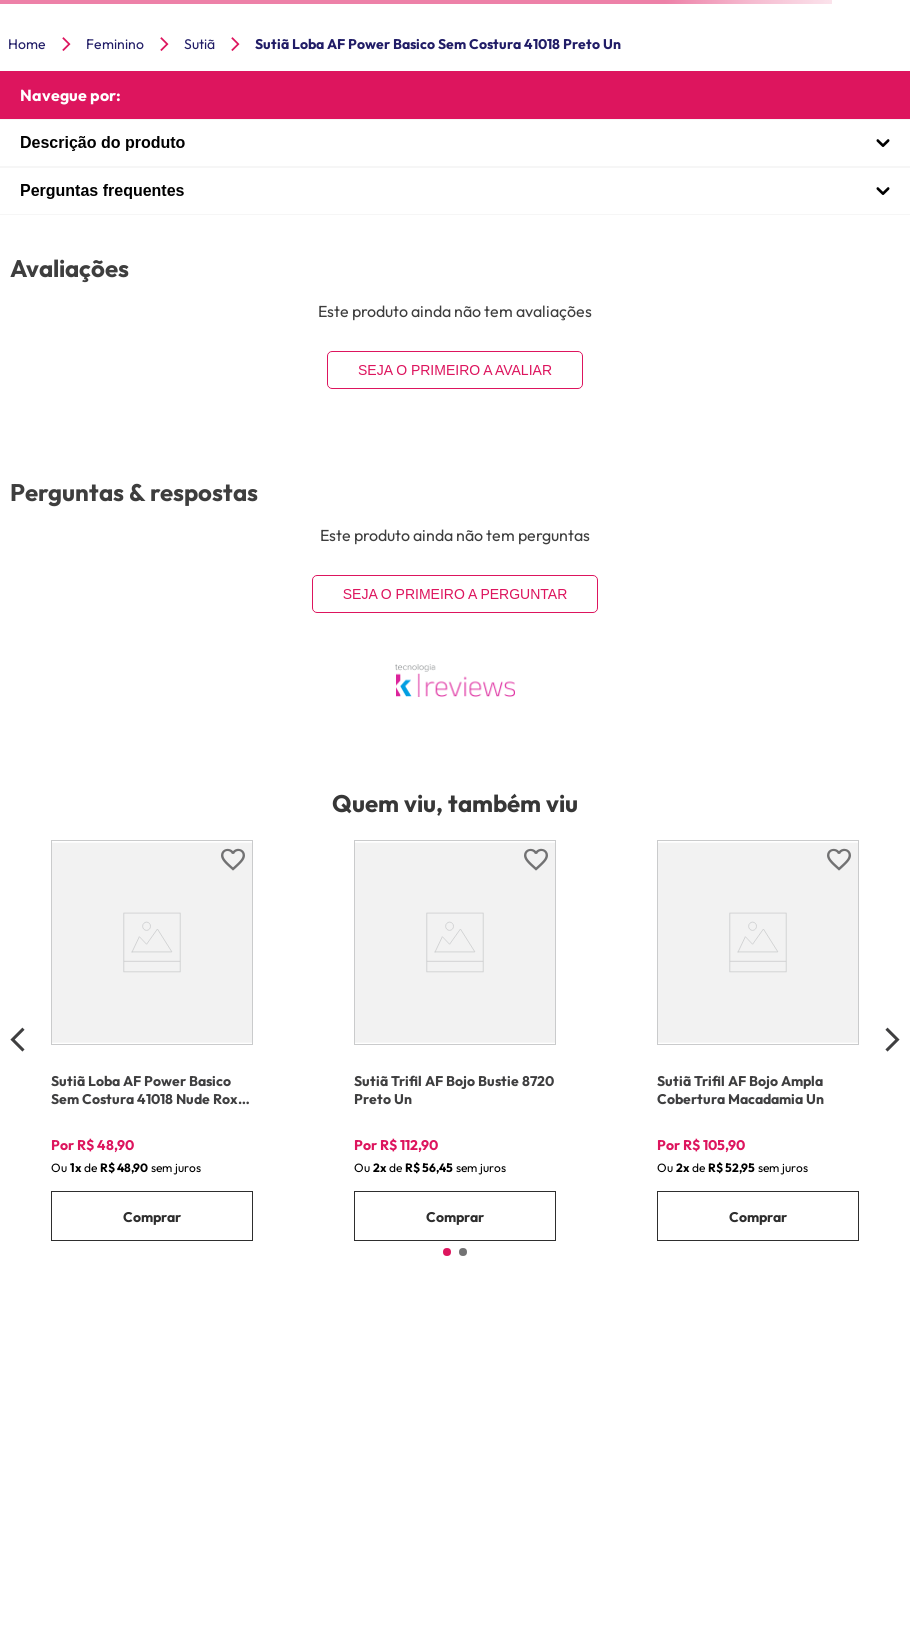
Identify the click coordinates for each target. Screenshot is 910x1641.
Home (27, 44)
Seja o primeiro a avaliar (455, 370)
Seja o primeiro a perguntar (455, 594)
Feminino (115, 44)
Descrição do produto (102, 142)
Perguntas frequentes (102, 190)
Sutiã (199, 44)
